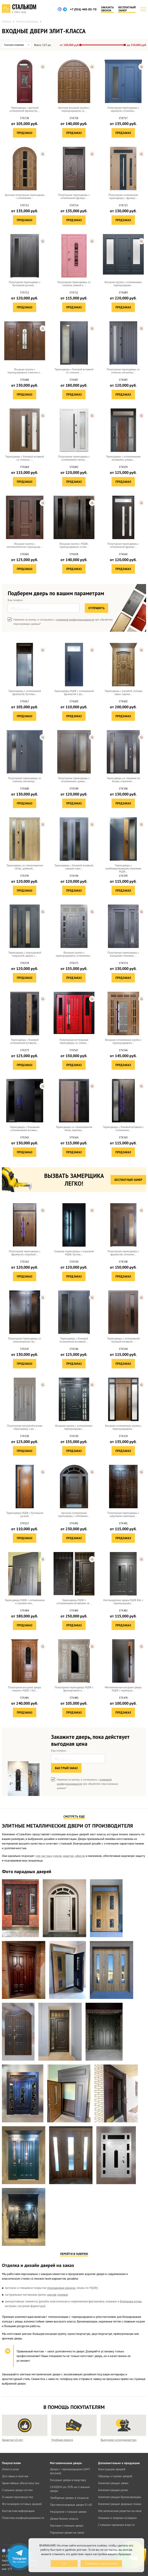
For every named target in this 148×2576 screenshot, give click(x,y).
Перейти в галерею (74, 2254)
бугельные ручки (130, 2301)
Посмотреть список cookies (101, 2563)
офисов (80, 1856)
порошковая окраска (61, 2288)
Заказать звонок (107, 9)
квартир (68, 1856)
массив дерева (57, 2294)
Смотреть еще (74, 1816)
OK (64, 2563)
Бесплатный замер (127, 9)
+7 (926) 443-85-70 (83, 9)
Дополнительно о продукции (119, 2463)
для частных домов (48, 1856)
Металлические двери (66, 2463)
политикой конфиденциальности (75, 619)
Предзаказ (24, 133)
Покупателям (11, 2463)
